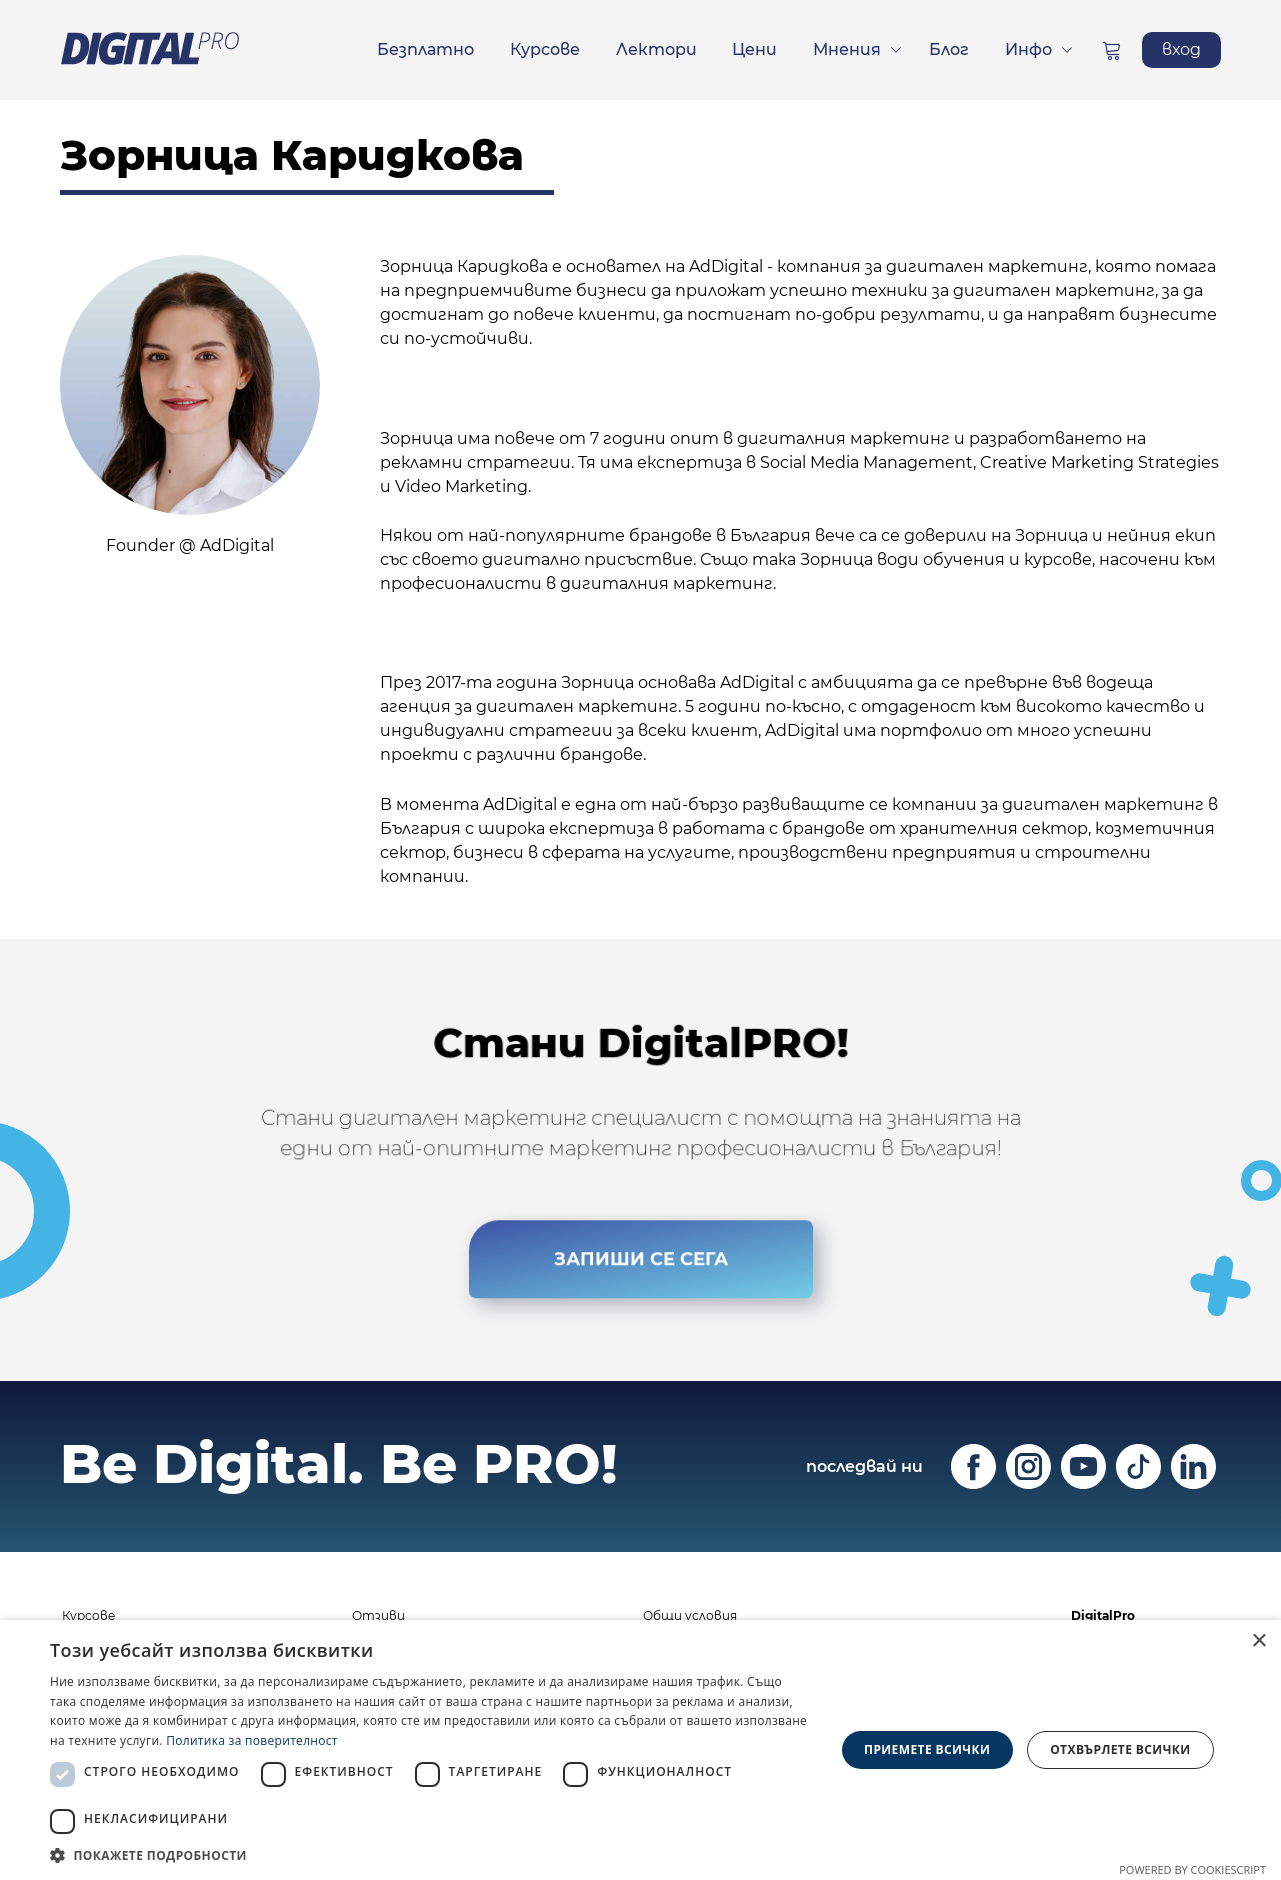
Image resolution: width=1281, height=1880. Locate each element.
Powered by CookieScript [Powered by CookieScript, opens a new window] (1192, 1869)
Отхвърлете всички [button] (1120, 1749)
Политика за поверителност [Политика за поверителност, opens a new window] (252, 1740)
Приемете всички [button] (927, 1749)
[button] (430, 1855)
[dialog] (640, 1750)
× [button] (1258, 1641)
